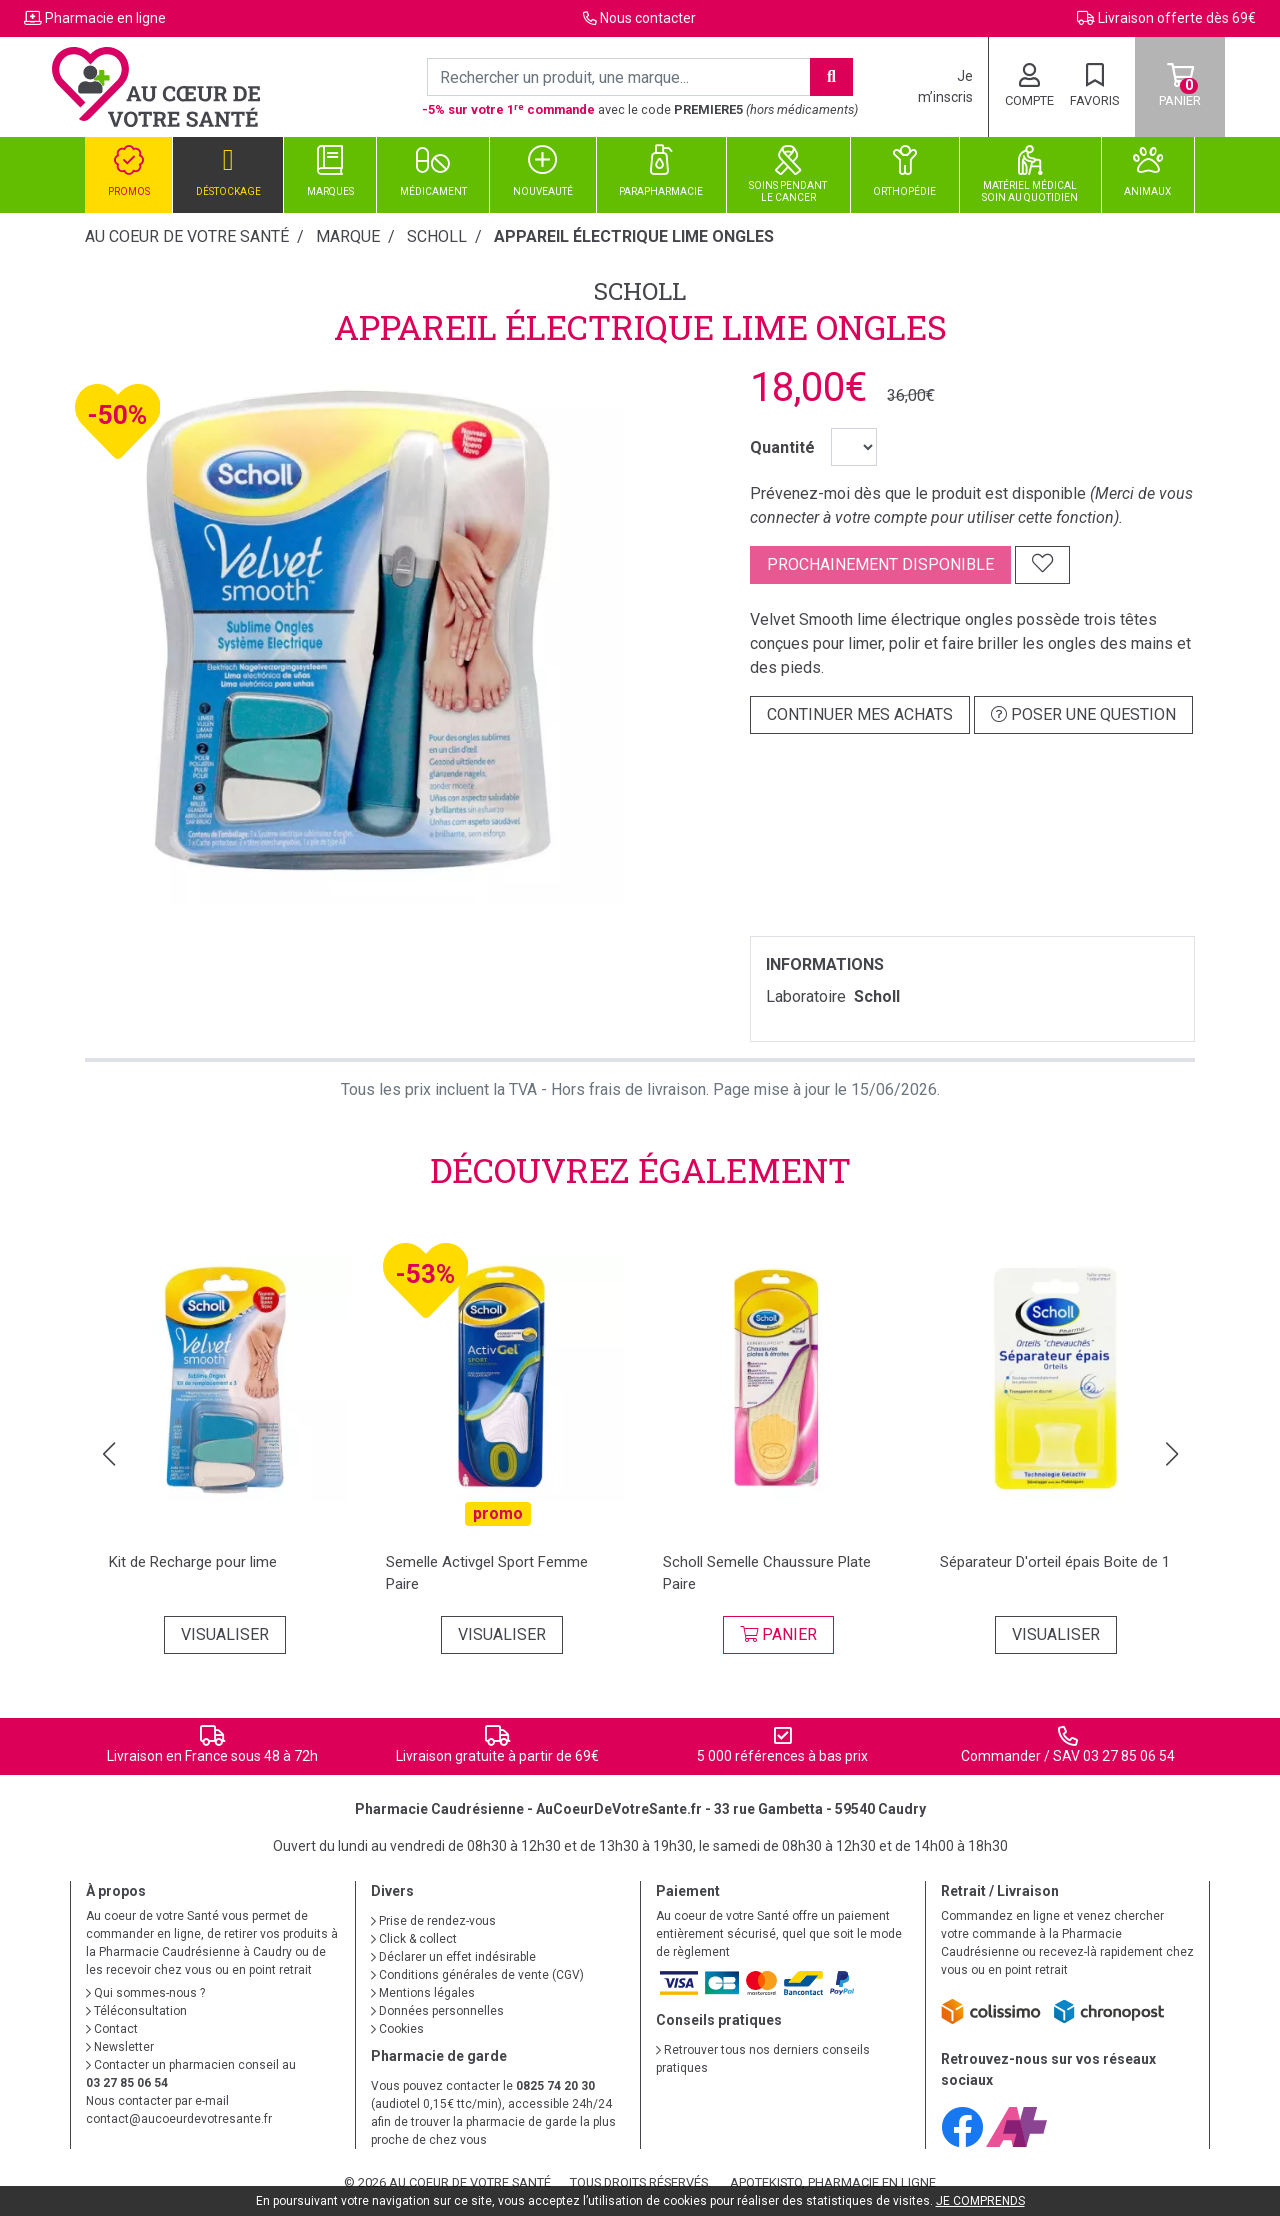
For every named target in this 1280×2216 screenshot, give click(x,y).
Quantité (782, 447)
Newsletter (120, 2047)
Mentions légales (423, 1993)
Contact (112, 2029)
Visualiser (225, 1634)
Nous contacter (648, 18)
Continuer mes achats (860, 714)
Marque (348, 236)
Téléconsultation (136, 2011)
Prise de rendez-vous (433, 1921)
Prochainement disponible (880, 564)
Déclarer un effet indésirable (453, 1957)
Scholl (640, 291)
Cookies (397, 2029)
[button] (108, 1454)
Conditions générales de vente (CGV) (477, 1975)
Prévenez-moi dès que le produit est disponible (918, 493)
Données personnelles (437, 2011)
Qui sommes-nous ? (145, 1993)
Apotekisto (833, 2182)
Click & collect (414, 1939)
